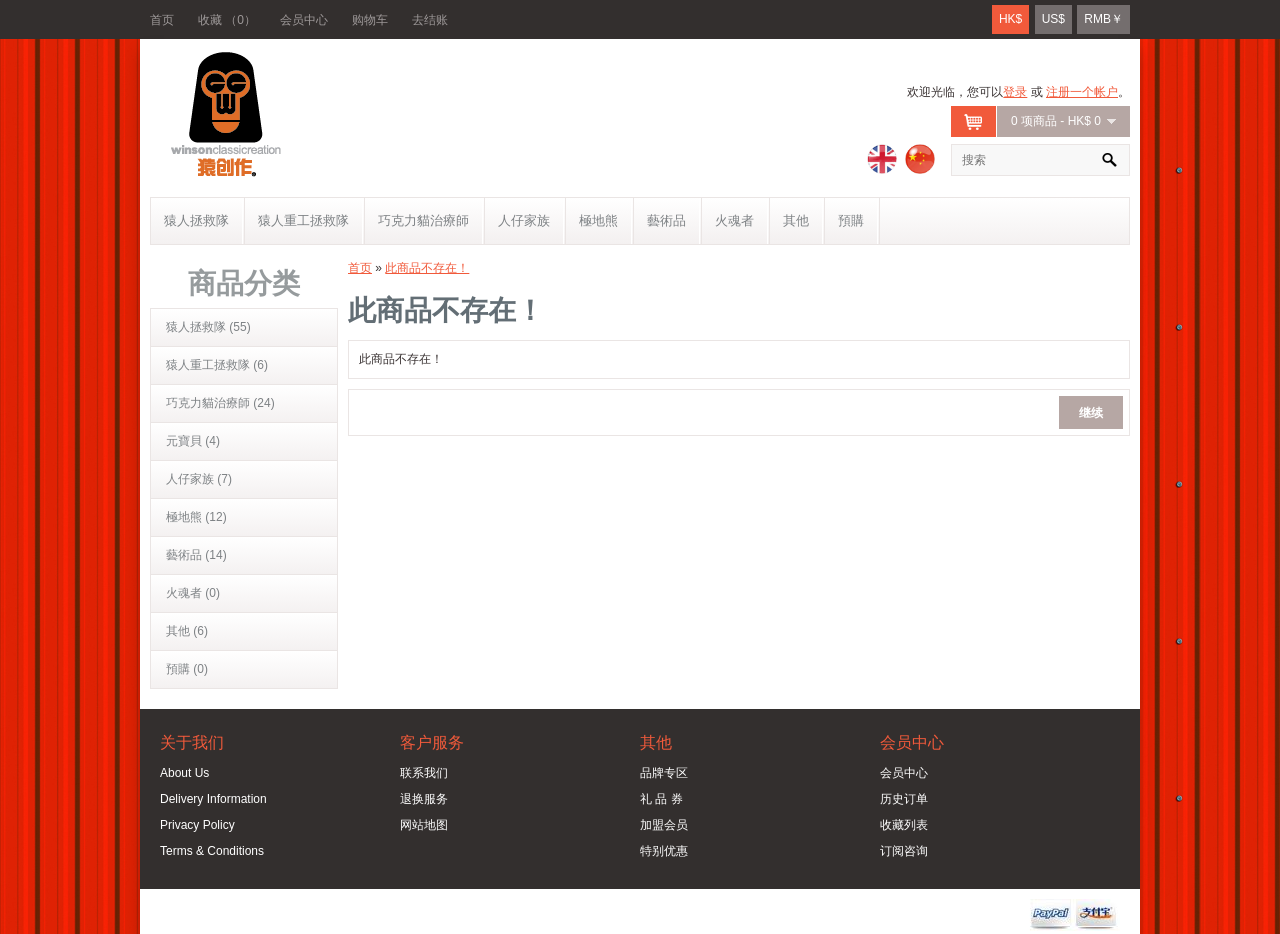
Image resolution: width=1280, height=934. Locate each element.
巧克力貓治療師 (423, 220)
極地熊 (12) (196, 517)
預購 (851, 220)
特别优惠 (664, 851)
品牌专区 (664, 773)
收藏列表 (904, 825)
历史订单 (904, 799)
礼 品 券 (661, 799)
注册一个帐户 (1082, 92)
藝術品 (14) (196, 555)
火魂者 (734, 220)
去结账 (430, 20)
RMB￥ (1103, 19)
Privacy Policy (197, 825)
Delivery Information (213, 799)
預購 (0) (187, 669)
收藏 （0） (227, 20)
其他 (796, 220)
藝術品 (666, 220)
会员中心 (304, 20)
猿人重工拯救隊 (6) (217, 365)
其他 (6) (187, 631)
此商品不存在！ (427, 268)
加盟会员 (664, 825)
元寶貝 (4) (193, 441)
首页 (162, 20)
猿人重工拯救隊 (303, 220)
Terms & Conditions (212, 851)
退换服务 (424, 799)
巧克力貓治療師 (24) (220, 403)
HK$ (1010, 19)
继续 (1091, 411)
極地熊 (598, 220)
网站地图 (424, 825)
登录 (1015, 92)
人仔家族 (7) (199, 479)
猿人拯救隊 (196, 220)
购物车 (370, 20)
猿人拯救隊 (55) (208, 327)
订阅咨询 (904, 851)
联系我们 (424, 773)
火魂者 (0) (193, 593)
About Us (184, 773)
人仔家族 (524, 220)
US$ (1053, 19)
